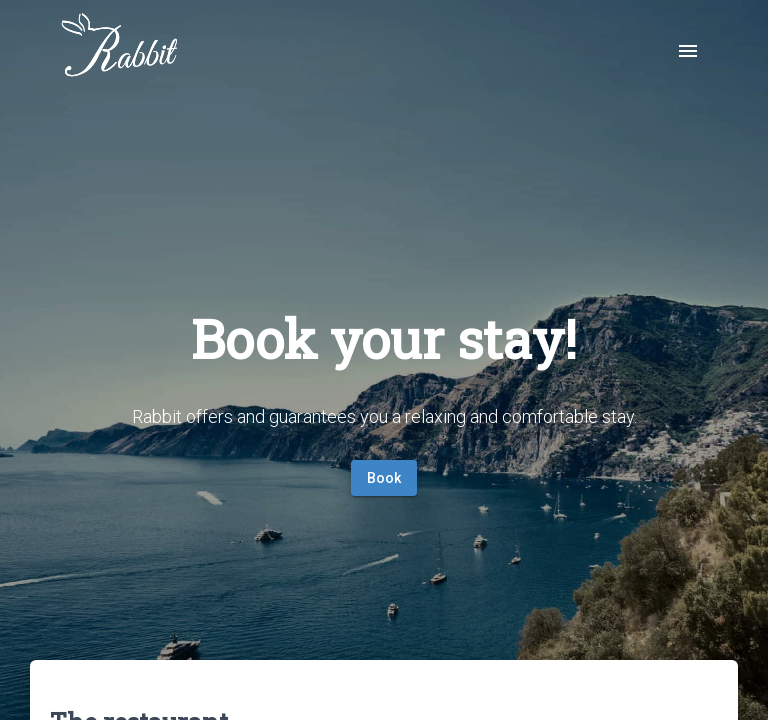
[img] (120, 50)
